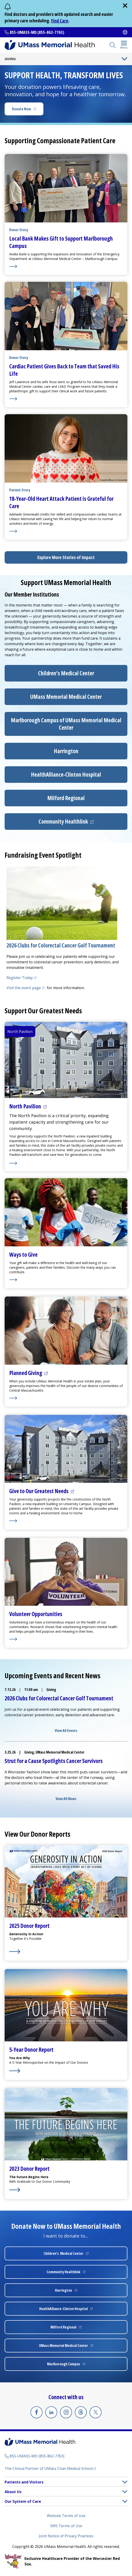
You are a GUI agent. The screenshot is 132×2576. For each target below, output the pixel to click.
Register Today (22, 977)
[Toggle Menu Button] (124, 59)
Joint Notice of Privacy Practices (66, 2535)
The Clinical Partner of (50, 2468)
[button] (124, 2481)
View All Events (66, 1730)
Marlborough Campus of (66, 723)
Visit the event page (26, 987)
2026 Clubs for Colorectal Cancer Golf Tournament (60, 945)
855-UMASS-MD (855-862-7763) (37, 32)
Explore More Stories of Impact (66, 557)
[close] (125, 5)
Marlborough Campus (72, 2365)
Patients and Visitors (24, 2482)
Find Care (59, 20)
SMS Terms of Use (66, 2525)
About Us (13, 2491)
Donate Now (27, 110)
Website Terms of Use (66, 2515)
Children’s (66, 673)
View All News (66, 1798)
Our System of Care (23, 2501)
